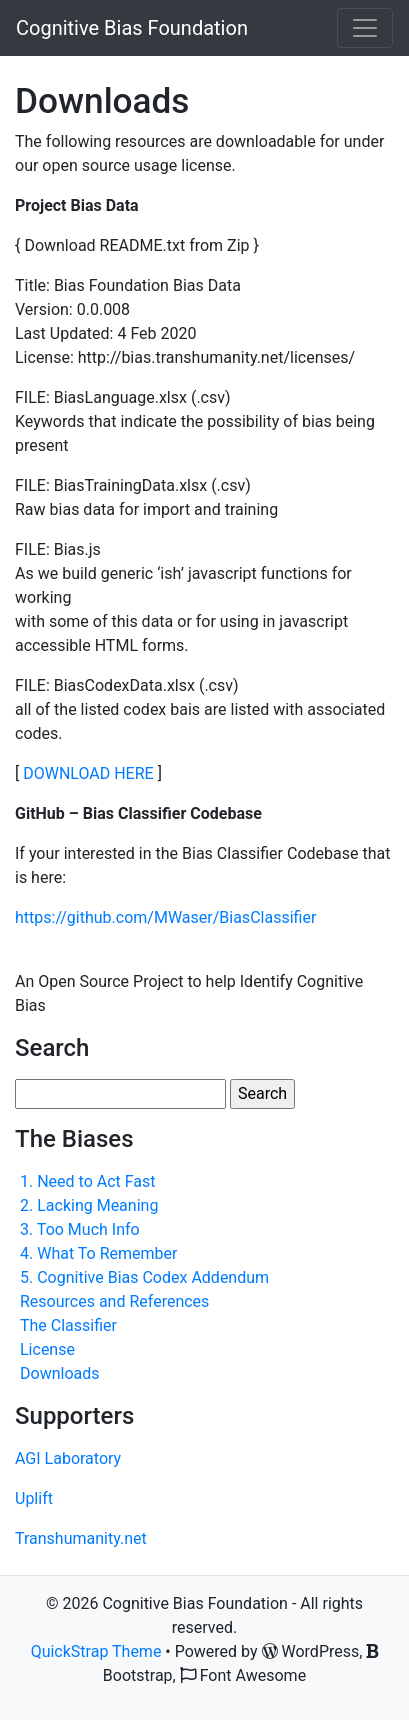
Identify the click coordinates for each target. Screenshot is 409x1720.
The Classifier (68, 1325)
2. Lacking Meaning (89, 1205)
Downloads (59, 1373)
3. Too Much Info (80, 1229)
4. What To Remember (98, 1253)
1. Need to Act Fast (88, 1181)
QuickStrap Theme (96, 1651)
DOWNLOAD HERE (88, 773)
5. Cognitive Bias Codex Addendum (144, 1277)
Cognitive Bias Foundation (132, 28)
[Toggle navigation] (365, 28)
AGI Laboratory (68, 1458)
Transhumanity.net (81, 1538)
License (47, 1349)
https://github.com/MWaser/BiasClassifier (167, 917)
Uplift (34, 1498)
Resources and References (114, 1301)
